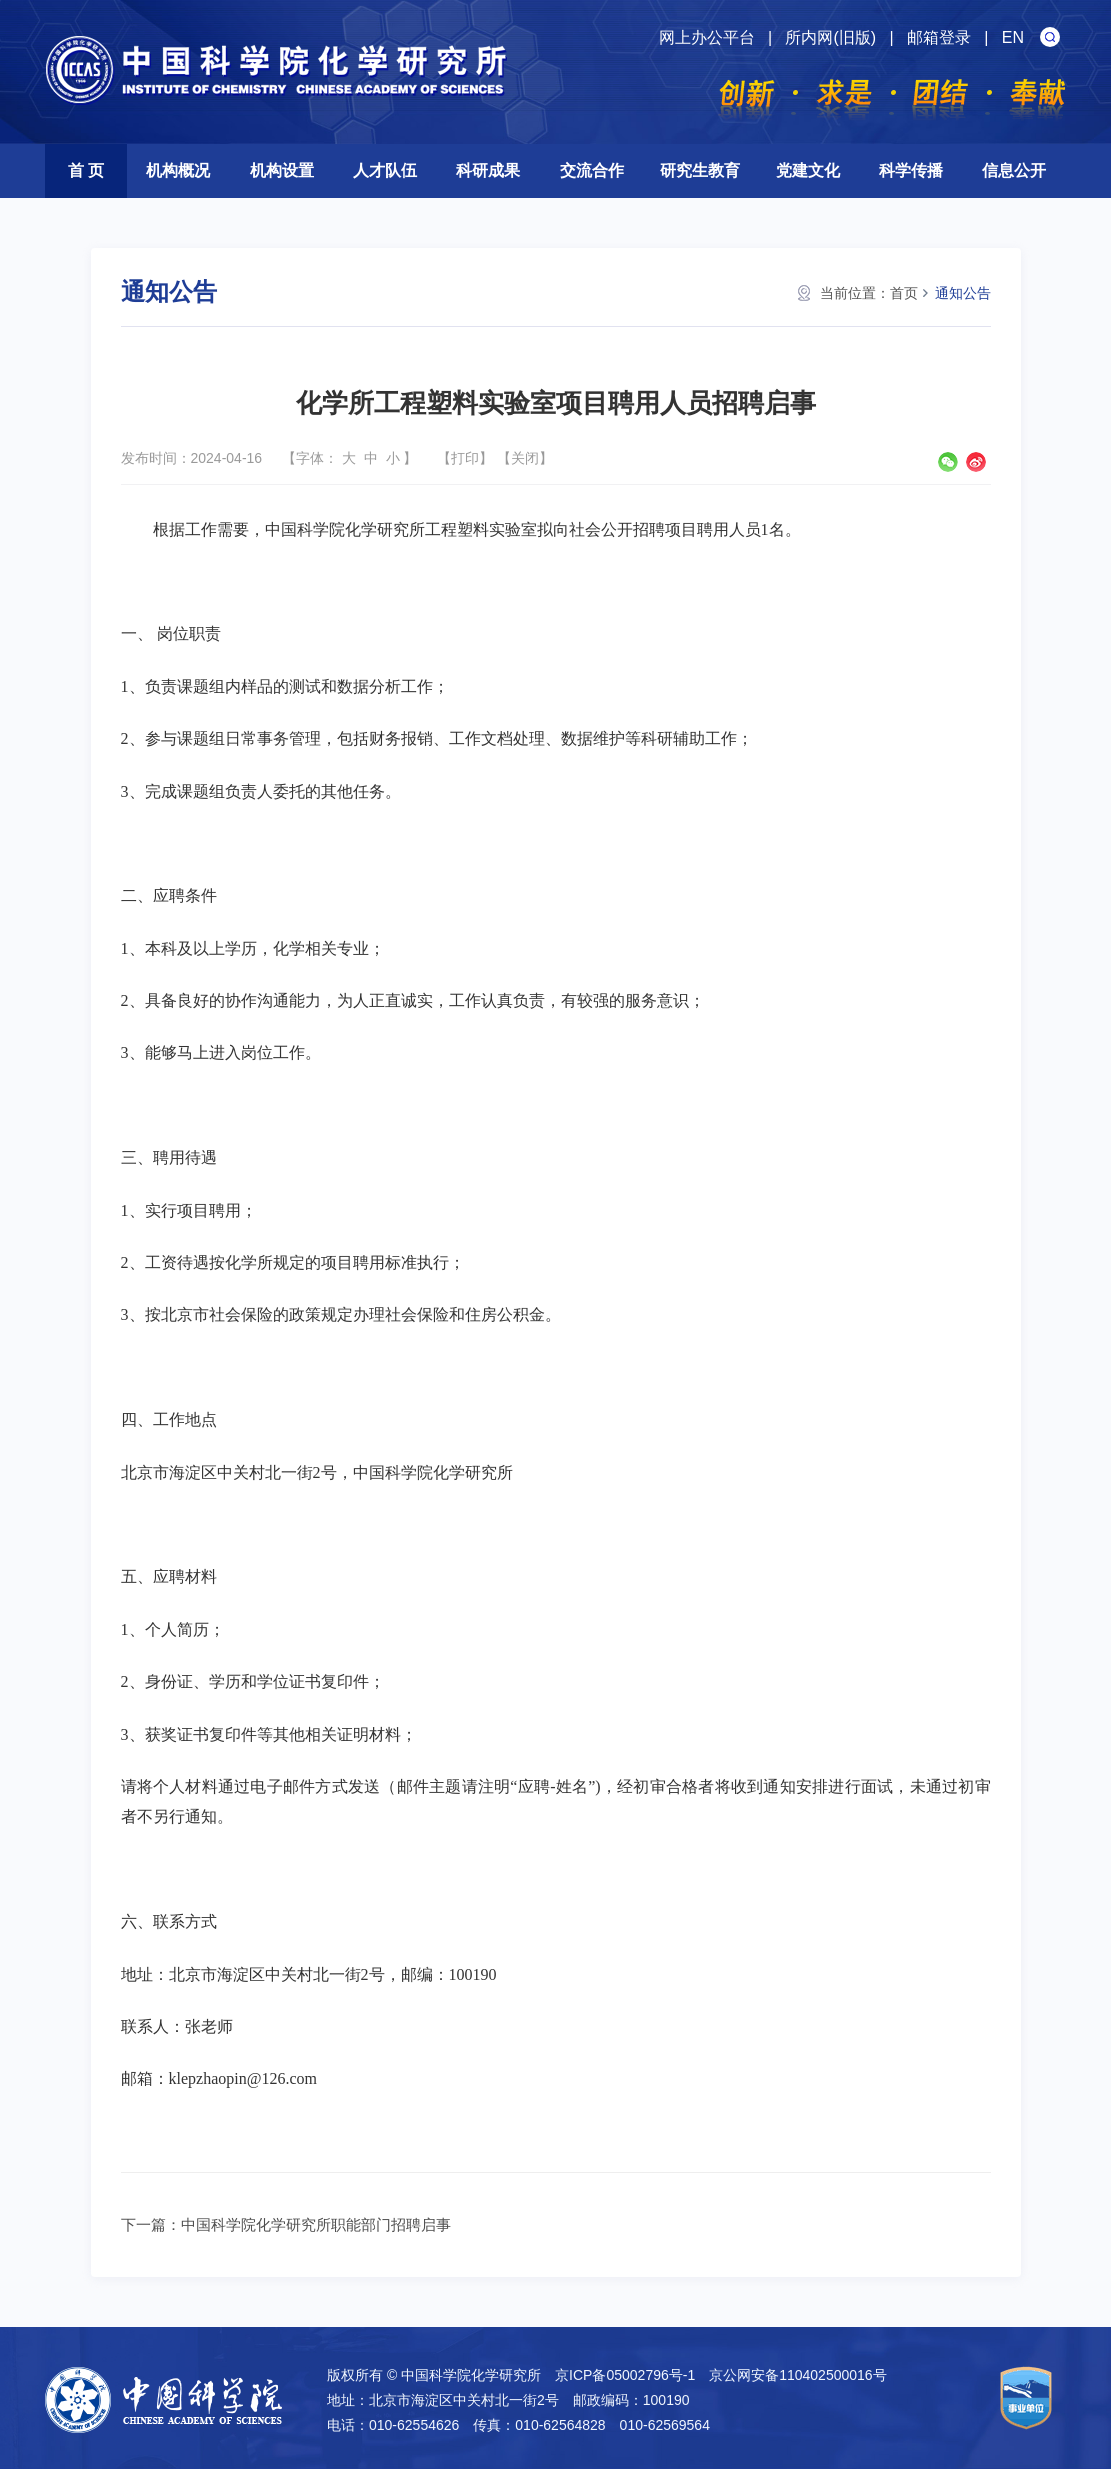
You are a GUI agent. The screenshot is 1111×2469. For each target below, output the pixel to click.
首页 (904, 293)
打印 (465, 458)
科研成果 (488, 170)
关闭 (525, 458)
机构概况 (178, 170)
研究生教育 (700, 170)
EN (1013, 37)
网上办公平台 (707, 37)
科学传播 (911, 170)
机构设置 (282, 170)
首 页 (86, 170)
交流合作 (592, 170)
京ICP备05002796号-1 (625, 2375)
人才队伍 (385, 170)
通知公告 (963, 293)
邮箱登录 (939, 37)
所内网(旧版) (830, 37)
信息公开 (1014, 170)
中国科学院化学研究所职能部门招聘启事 (316, 2224)
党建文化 (808, 170)
